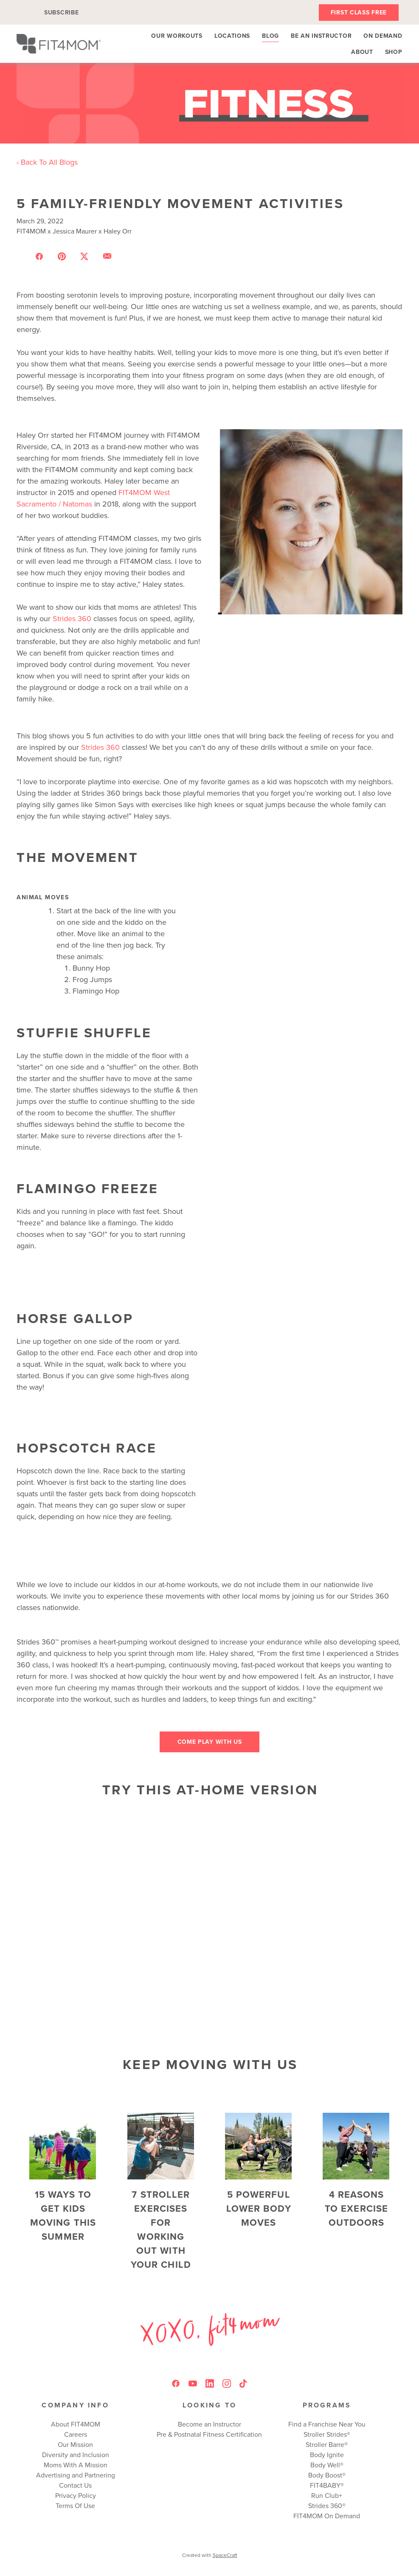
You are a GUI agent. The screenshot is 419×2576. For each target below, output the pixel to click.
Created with (209, 2555)
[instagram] (226, 2383)
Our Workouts (176, 35)
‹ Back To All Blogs (47, 162)
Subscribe (61, 12)
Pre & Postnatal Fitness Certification (209, 2434)
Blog (270, 35)
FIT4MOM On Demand (326, 2515)
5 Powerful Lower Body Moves (258, 2208)
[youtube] (192, 2383)
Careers (75, 2434)
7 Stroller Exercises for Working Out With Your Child (161, 2229)
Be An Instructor (321, 35)
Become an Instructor (209, 2424)
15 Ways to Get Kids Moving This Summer (63, 2215)
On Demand (382, 35)
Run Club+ (326, 2495)
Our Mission (75, 2444)
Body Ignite (327, 2454)
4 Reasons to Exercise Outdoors (356, 2208)
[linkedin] (209, 2383)
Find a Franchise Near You (327, 2424)
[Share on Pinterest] (62, 256)
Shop (393, 52)
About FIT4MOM (75, 2424)
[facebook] (175, 2383)
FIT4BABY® (327, 2485)
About (362, 52)
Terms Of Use (75, 2505)
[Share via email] (107, 256)
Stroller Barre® (327, 2444)
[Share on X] (84, 256)
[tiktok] (243, 2383)
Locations (232, 35)
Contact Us (75, 2485)
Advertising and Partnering (75, 2475)
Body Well (325, 2464)
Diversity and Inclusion (75, 2454)
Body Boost (325, 2475)
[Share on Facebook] (39, 256)
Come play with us (209, 1741)
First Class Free (359, 12)
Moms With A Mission (75, 2464)
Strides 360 (72, 618)
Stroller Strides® (327, 2434)
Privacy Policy (75, 2495)
